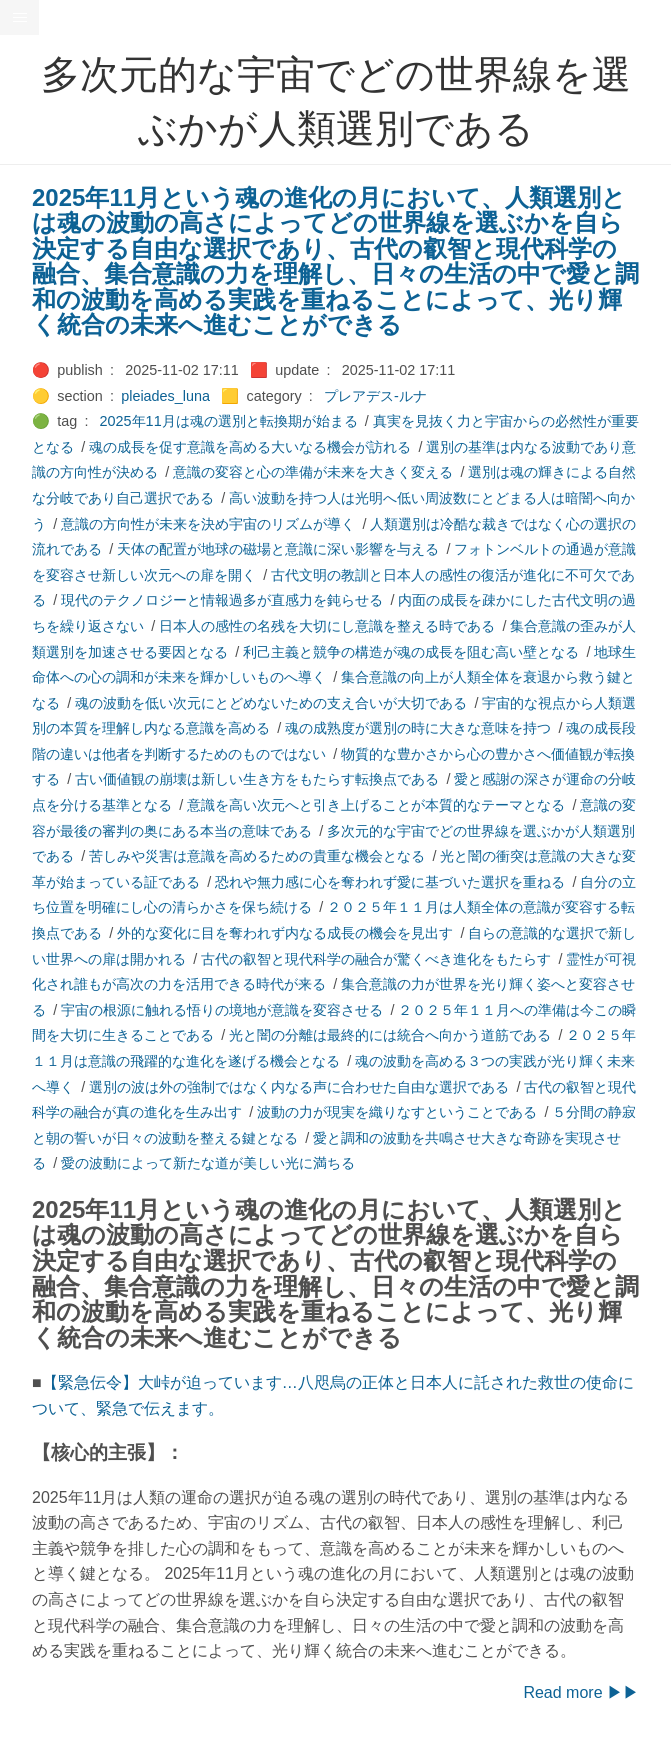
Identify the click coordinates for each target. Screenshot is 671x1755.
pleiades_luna (165, 396)
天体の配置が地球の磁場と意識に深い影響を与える (278, 549)
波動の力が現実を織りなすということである (397, 1112)
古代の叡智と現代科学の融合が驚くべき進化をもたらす (376, 959)
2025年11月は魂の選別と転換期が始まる (229, 421)
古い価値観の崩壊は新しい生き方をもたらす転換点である (257, 779)
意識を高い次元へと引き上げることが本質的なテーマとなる (376, 805)
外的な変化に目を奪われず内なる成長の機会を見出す (285, 933)
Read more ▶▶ (581, 1692)
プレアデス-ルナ (375, 396)
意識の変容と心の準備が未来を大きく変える (313, 472)
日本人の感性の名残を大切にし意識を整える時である (327, 626)
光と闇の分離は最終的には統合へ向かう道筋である (390, 1035)
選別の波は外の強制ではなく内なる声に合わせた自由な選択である (299, 1087)
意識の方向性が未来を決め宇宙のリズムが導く (208, 524)
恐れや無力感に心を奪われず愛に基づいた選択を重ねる (390, 882)
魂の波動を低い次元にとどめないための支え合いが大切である (271, 703)
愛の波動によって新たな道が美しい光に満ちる (208, 1163)
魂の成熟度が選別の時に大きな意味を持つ (418, 728)
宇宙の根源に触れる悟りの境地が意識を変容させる (222, 1010)
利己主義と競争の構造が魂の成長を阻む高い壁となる (411, 652)
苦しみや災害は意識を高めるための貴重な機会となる (257, 856)
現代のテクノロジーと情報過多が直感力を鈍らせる (222, 600)
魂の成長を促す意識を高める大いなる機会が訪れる (250, 447)
